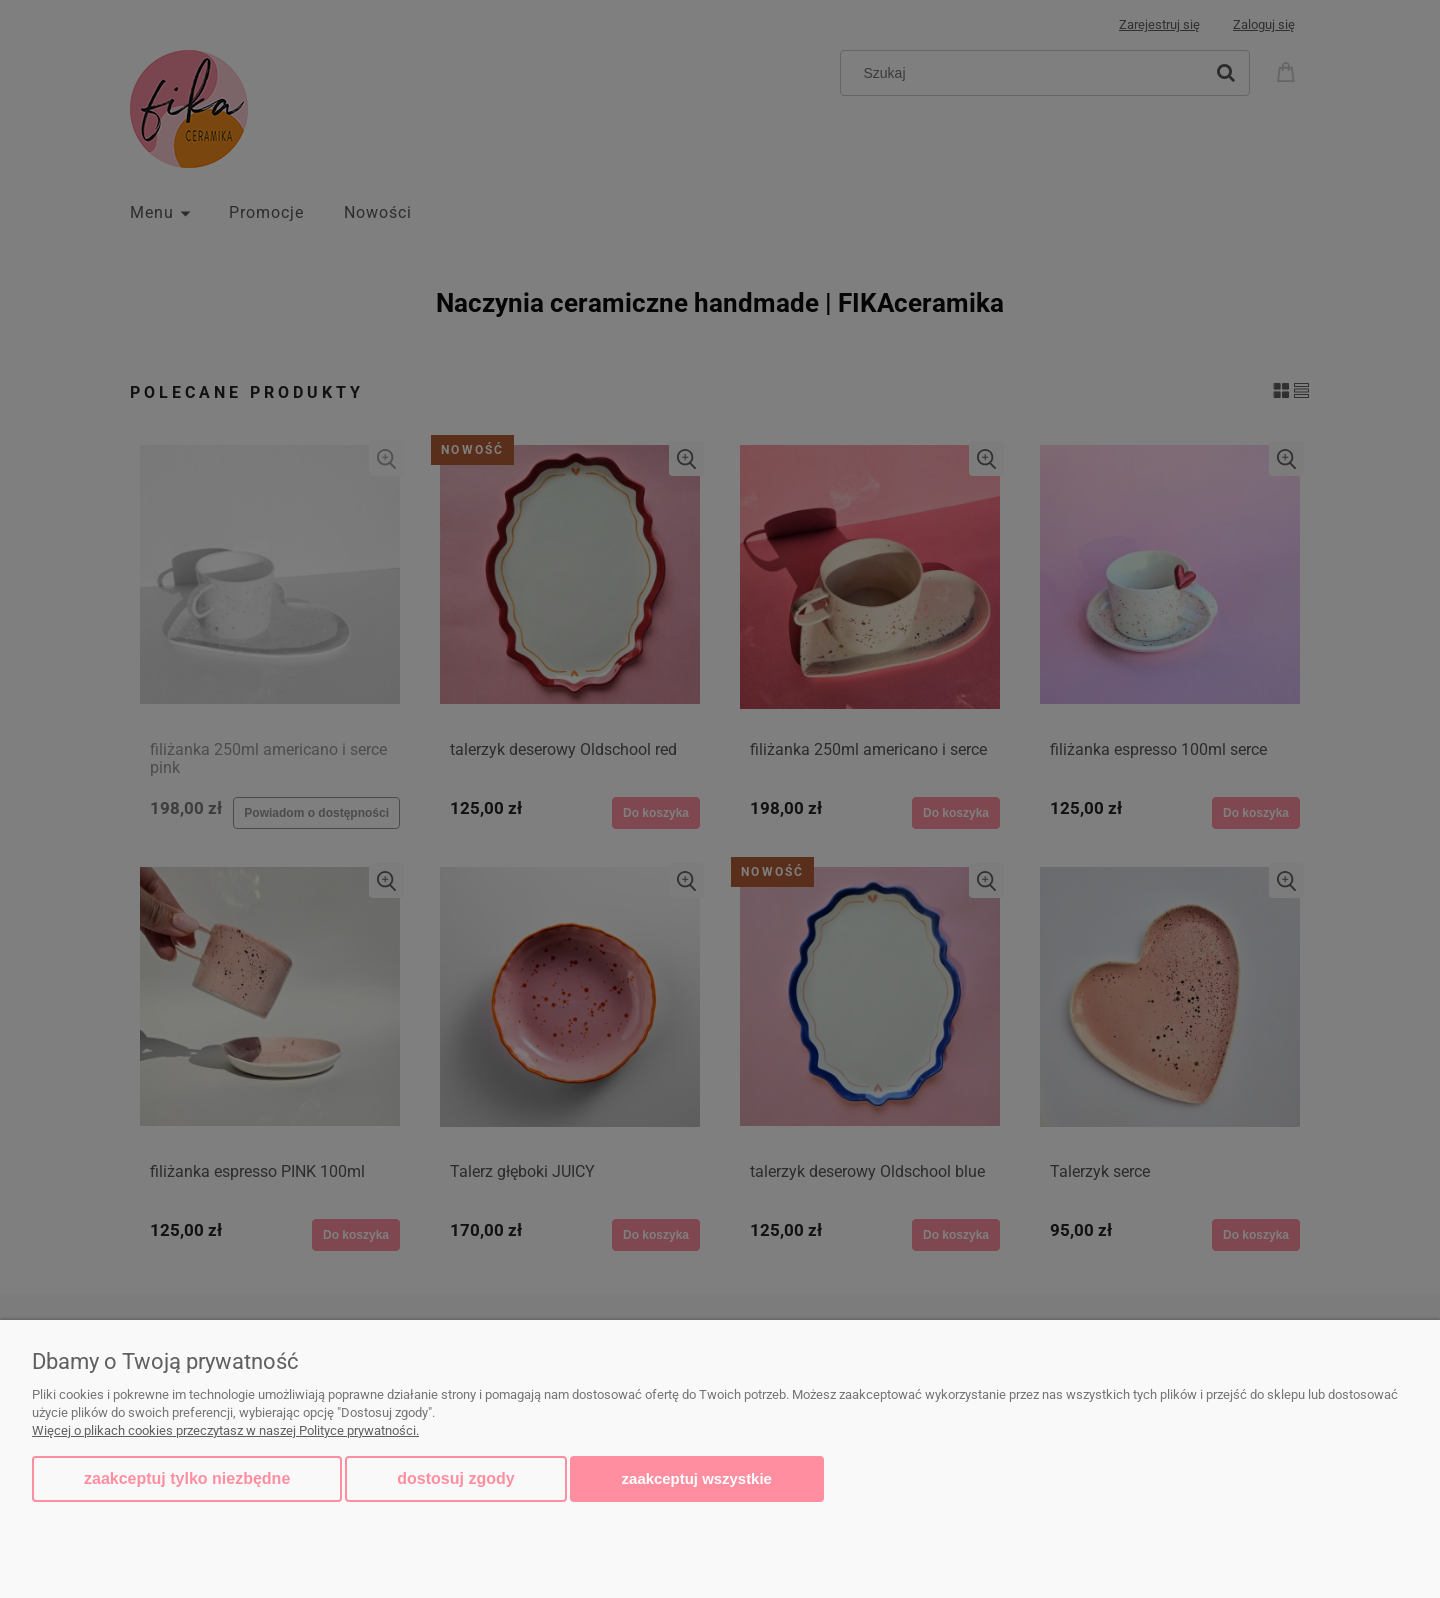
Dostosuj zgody (455, 1478)
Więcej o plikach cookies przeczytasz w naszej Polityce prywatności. (225, 1430)
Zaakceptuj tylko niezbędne (187, 1478)
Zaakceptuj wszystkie (697, 1478)
